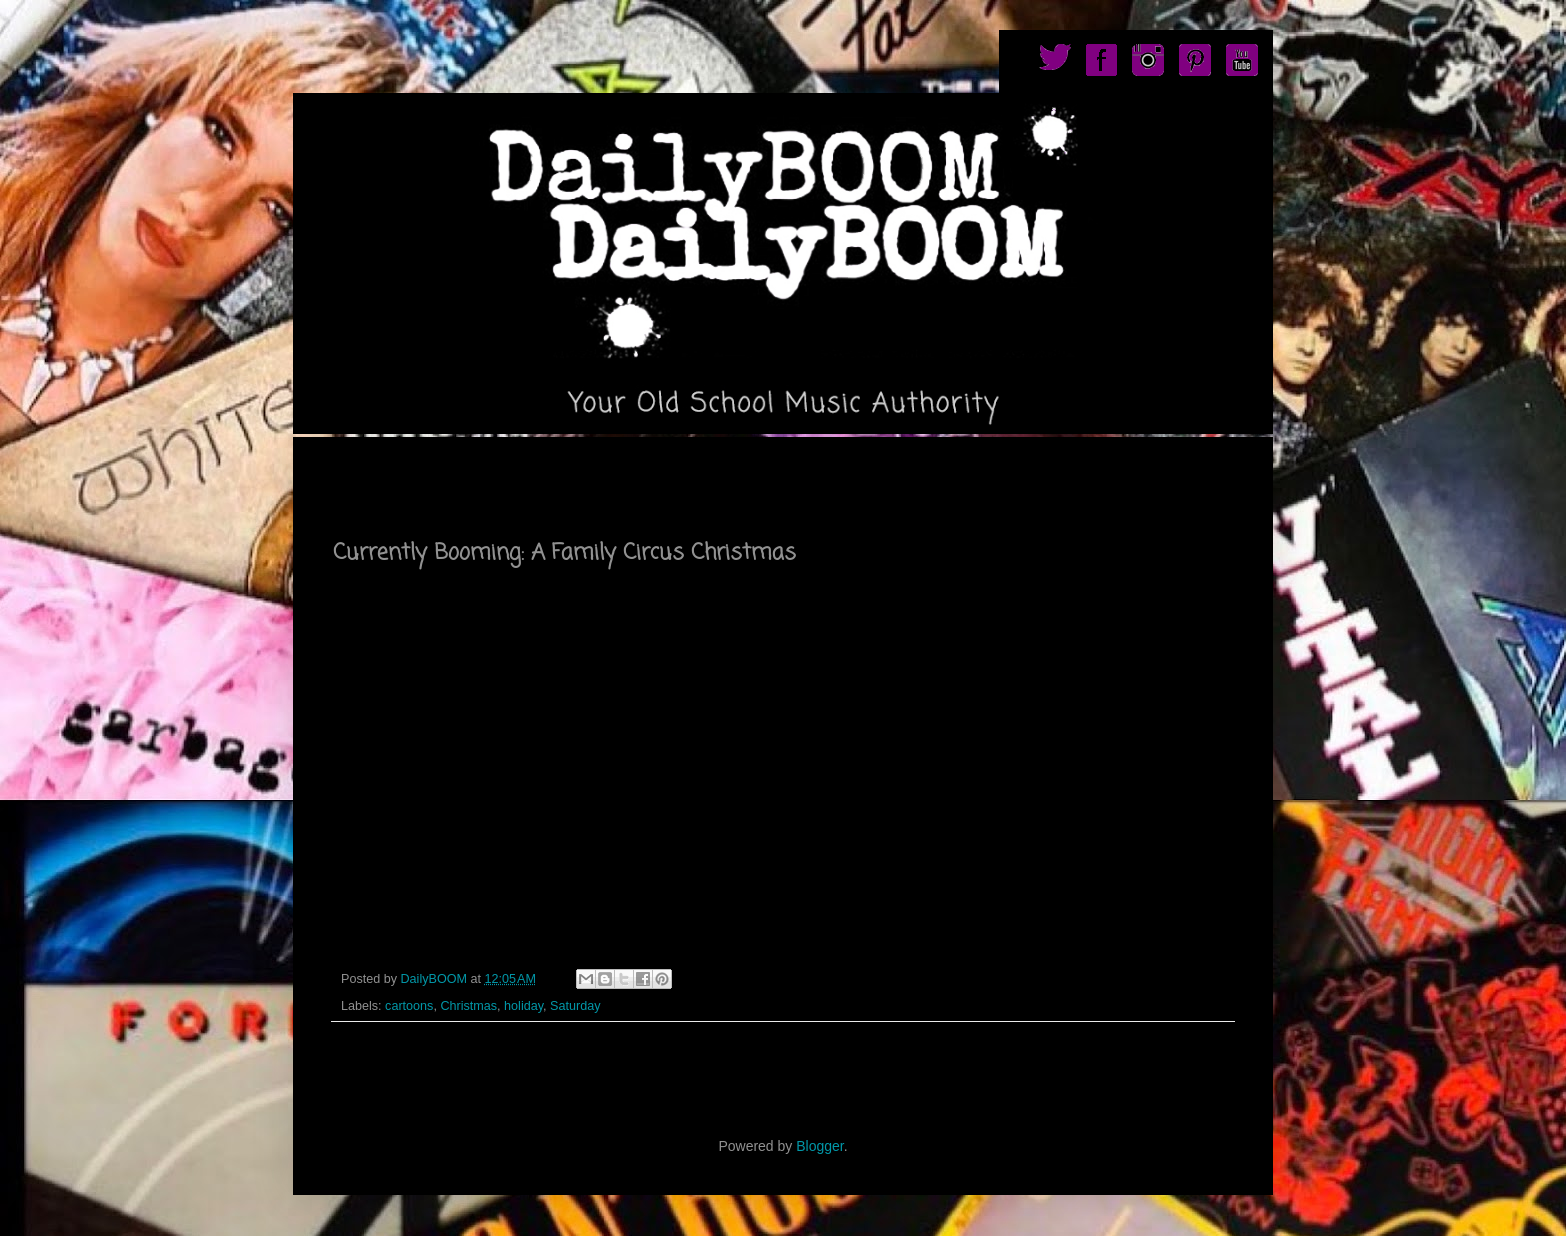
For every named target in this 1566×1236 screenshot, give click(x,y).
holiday (523, 1006)
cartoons (409, 1006)
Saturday (575, 1006)
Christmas (468, 1006)
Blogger (819, 1146)
